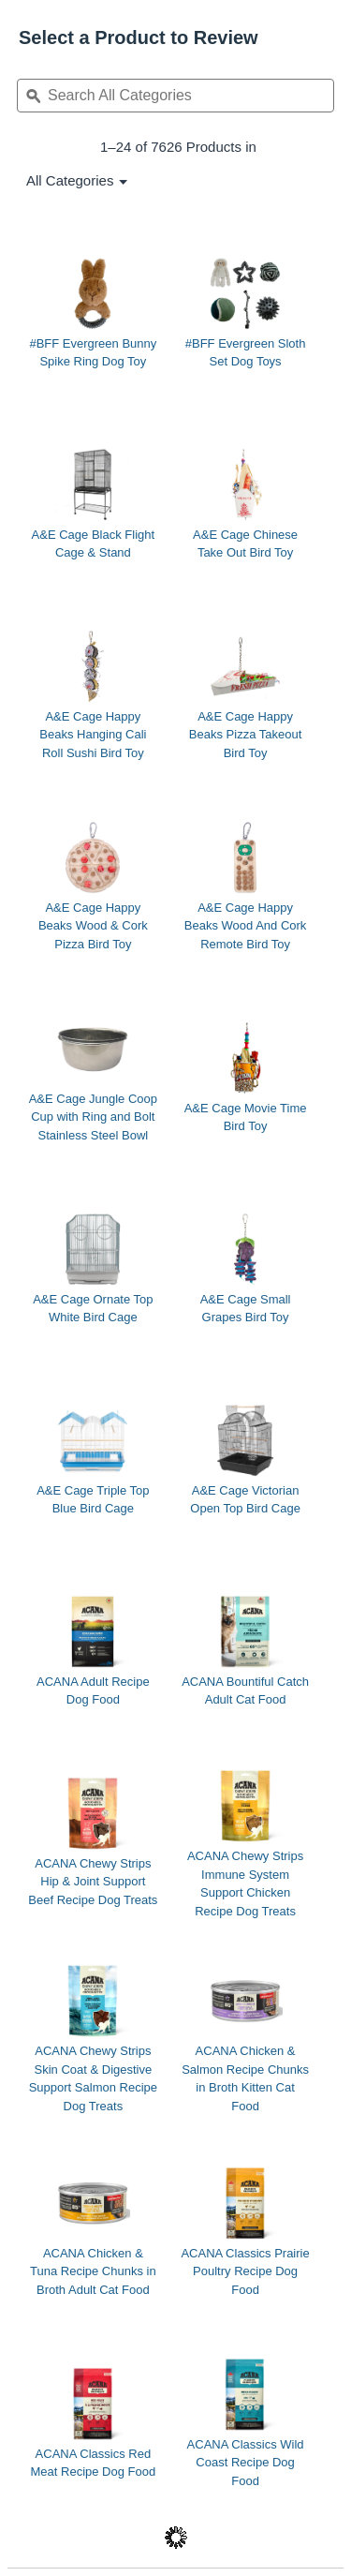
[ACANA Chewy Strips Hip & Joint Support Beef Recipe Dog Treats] (93, 1841)
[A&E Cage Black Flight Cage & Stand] (93, 503)
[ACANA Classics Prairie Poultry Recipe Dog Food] (245, 2231)
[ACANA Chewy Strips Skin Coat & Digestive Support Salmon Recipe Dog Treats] (93, 2038)
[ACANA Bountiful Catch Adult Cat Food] (245, 1650)
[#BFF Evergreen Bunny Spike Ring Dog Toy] (93, 312)
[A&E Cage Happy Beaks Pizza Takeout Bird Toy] (245, 694)
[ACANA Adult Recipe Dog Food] (93, 1650)
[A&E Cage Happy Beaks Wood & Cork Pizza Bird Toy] (93, 885)
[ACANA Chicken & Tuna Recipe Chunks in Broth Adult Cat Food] (93, 2231)
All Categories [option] (69, 180)
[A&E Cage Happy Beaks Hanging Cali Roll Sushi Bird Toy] (93, 694)
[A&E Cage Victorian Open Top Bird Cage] (245, 1459)
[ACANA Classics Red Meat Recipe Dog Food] (93, 2422)
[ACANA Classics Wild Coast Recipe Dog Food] (245, 2422)
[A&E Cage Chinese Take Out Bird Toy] (245, 503)
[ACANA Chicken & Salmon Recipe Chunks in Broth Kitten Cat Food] (245, 2038)
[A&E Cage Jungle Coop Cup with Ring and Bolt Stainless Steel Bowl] (93, 1076)
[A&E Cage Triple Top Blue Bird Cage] (93, 1459)
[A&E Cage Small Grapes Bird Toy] (245, 1268)
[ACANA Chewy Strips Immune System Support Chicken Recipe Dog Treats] (245, 1843)
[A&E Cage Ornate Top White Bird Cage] (93, 1268)
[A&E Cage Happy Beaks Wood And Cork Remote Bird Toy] (245, 885)
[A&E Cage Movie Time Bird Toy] (245, 1076)
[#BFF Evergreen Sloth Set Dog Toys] (245, 312)
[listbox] (69, 180)
